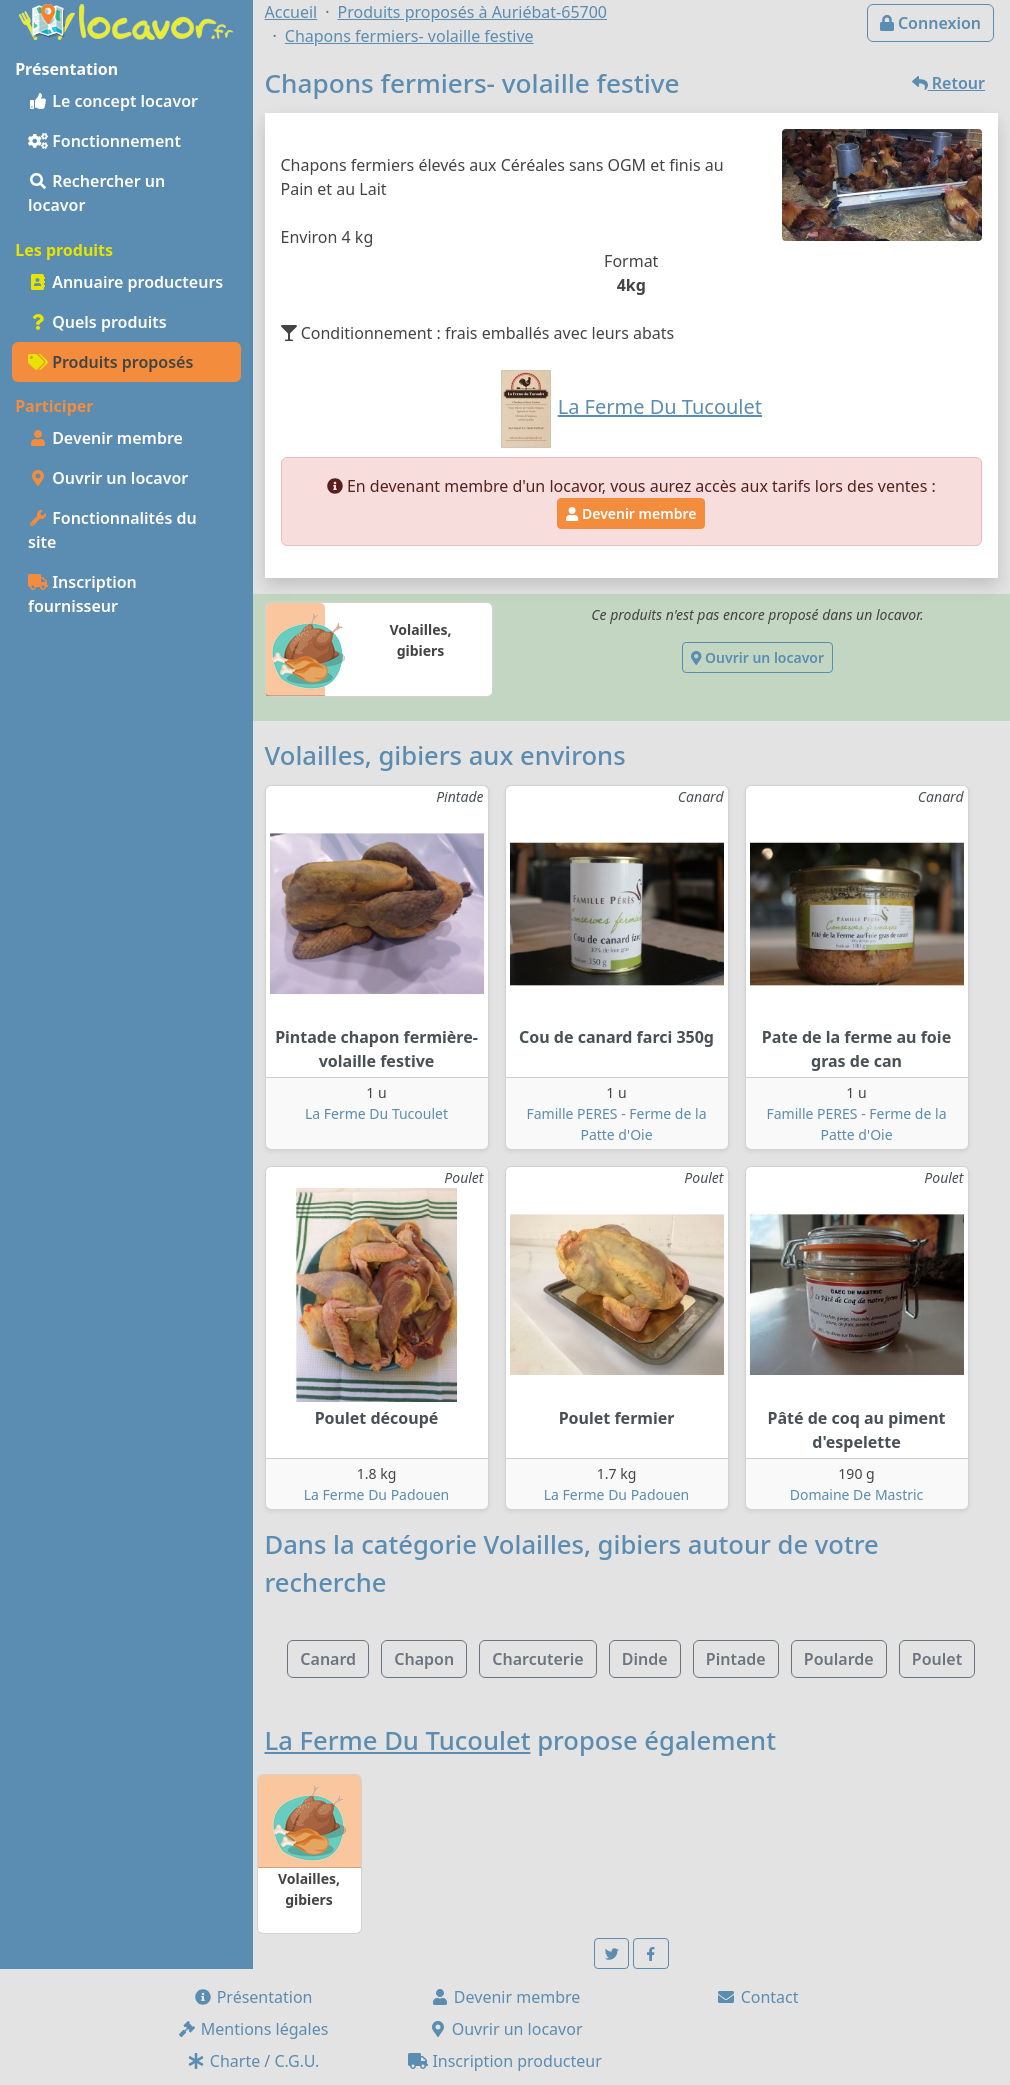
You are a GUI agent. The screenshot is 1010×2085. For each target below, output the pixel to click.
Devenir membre (105, 438)
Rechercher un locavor (96, 193)
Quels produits (97, 322)
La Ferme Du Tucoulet (376, 1113)
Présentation (253, 1997)
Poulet (937, 1659)
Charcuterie (537, 1659)
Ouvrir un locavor (108, 478)
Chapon (424, 1659)
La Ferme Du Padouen (377, 1494)
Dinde (645, 1659)
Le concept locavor (113, 101)
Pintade (736, 1659)
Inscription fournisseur (82, 594)
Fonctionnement (104, 141)
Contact (757, 1997)
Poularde (839, 1659)
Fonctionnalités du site (112, 530)
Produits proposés (110, 362)
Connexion (930, 23)
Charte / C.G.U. (253, 2061)
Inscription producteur (505, 2061)
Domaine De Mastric (857, 1494)
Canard (328, 1659)
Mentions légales (253, 2029)
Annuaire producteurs (125, 282)
